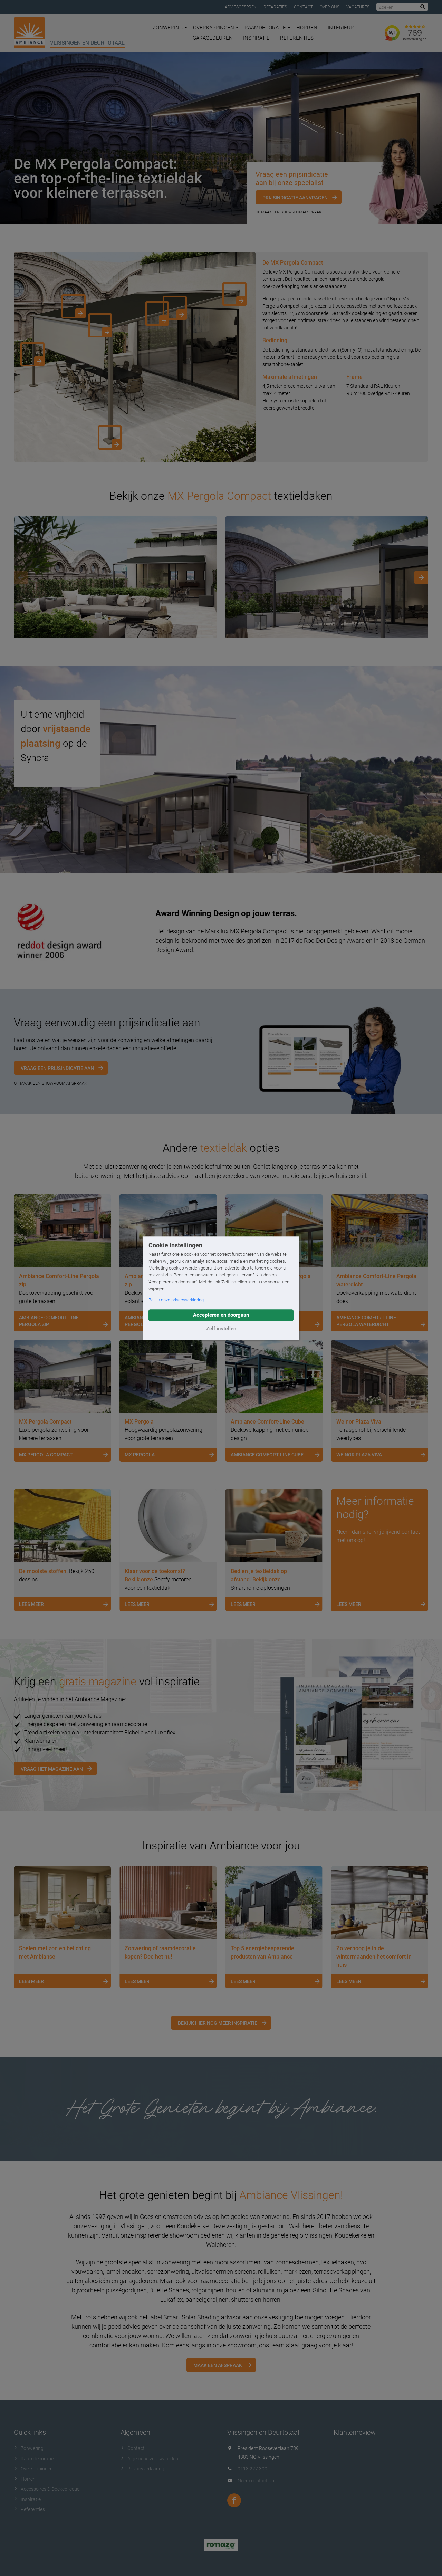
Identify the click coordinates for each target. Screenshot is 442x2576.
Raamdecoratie (267, 27)
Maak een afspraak (217, 2365)
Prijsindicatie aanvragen (295, 197)
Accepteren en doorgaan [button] (221, 1315)
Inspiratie (256, 38)
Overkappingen (216, 27)
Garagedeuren (213, 38)
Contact (303, 6)
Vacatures (357, 6)
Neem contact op (256, 2480)
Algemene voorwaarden (149, 2458)
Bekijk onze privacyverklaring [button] (176, 1299)
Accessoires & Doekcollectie (46, 2489)
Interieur (341, 28)
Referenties (297, 38)
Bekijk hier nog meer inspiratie (217, 2023)
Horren (306, 28)
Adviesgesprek (241, 6)
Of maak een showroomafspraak (288, 212)
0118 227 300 (252, 2468)
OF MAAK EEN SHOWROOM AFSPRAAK (50, 1083)
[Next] (421, 577)
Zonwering (170, 27)
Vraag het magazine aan (52, 1769)
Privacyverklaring (142, 2468)
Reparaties (275, 6)
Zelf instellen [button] (221, 1328)
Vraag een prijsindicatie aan (57, 1068)
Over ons (329, 6)
